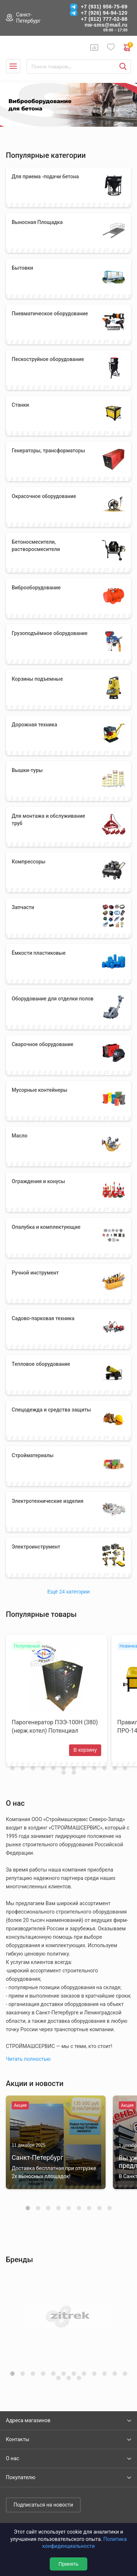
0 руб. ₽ (127, 47)
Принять (68, 2564)
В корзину (85, 1750)
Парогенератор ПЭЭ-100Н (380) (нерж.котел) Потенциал (55, 1726)
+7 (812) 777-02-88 (104, 19)
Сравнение (94, 47)
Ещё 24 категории (68, 1592)
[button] (28, 2208)
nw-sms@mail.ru (106, 25)
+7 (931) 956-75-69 (104, 7)
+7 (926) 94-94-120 (104, 13)
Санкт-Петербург (28, 18)
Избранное (111, 47)
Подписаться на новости (43, 2505)
